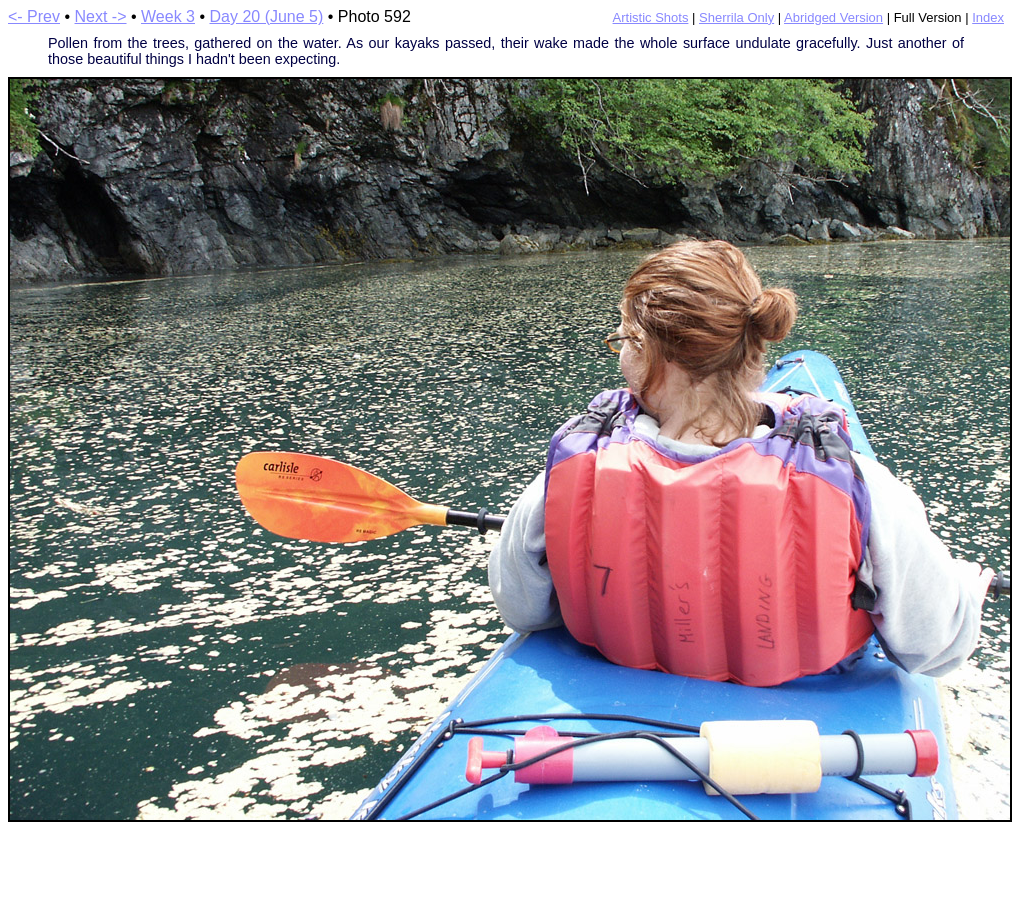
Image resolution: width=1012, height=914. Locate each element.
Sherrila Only (736, 17)
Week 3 (168, 16)
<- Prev (34, 16)
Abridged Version (833, 17)
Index (988, 17)
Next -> (101, 16)
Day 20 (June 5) (266, 16)
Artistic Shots (651, 17)
